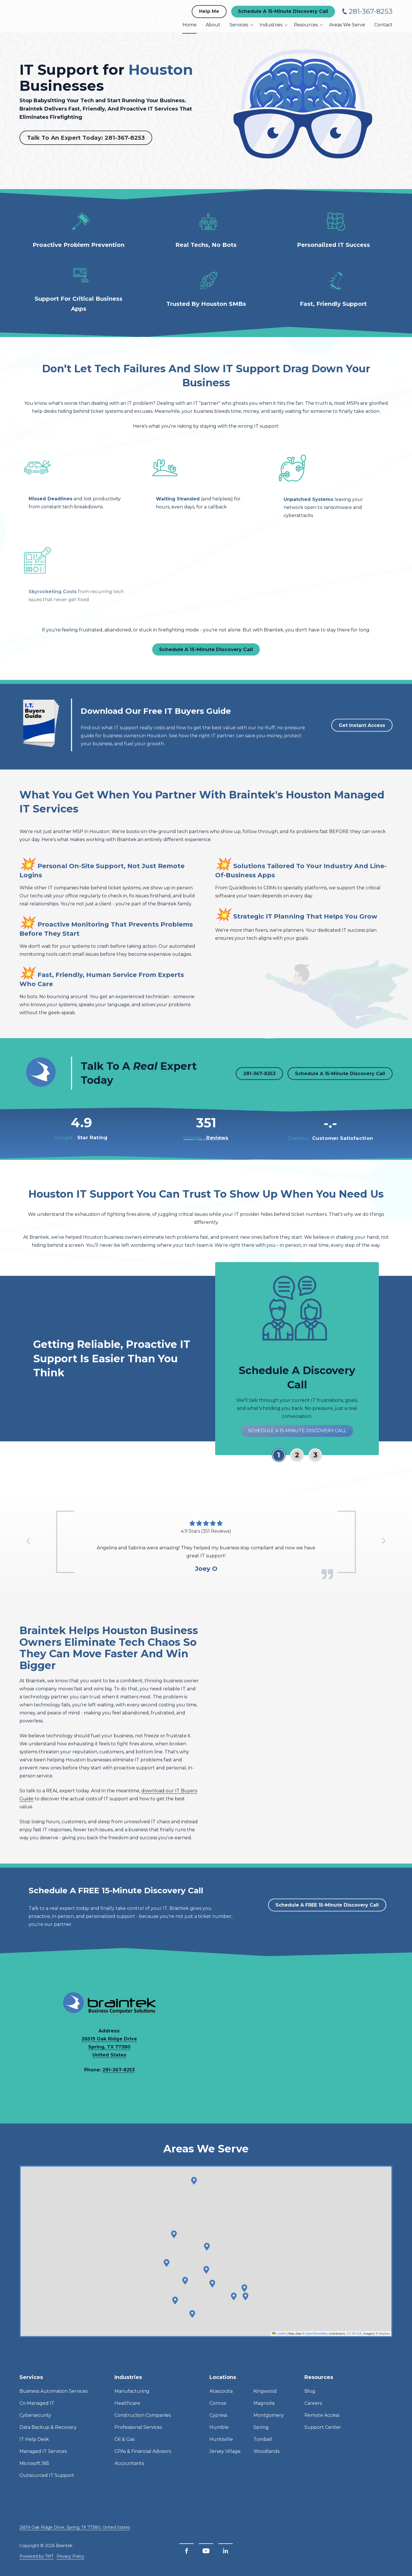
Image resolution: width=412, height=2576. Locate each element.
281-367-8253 (371, 11)
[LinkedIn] (225, 2550)
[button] (245, 2305)
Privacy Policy (70, 2556)
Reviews (205, 1146)
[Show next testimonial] (383, 1541)
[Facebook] (186, 2550)
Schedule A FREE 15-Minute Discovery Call (327, 1913)
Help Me (209, 11)
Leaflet (279, 2342)
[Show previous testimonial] (28, 1541)
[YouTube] (206, 2550)
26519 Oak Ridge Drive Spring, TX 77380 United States (109, 2048)
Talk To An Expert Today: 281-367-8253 (86, 137)
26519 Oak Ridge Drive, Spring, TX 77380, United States (74, 2527)
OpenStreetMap (317, 2342)
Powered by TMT (36, 2556)
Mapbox (384, 2342)
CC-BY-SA (354, 2342)
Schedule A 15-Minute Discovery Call (283, 11)
